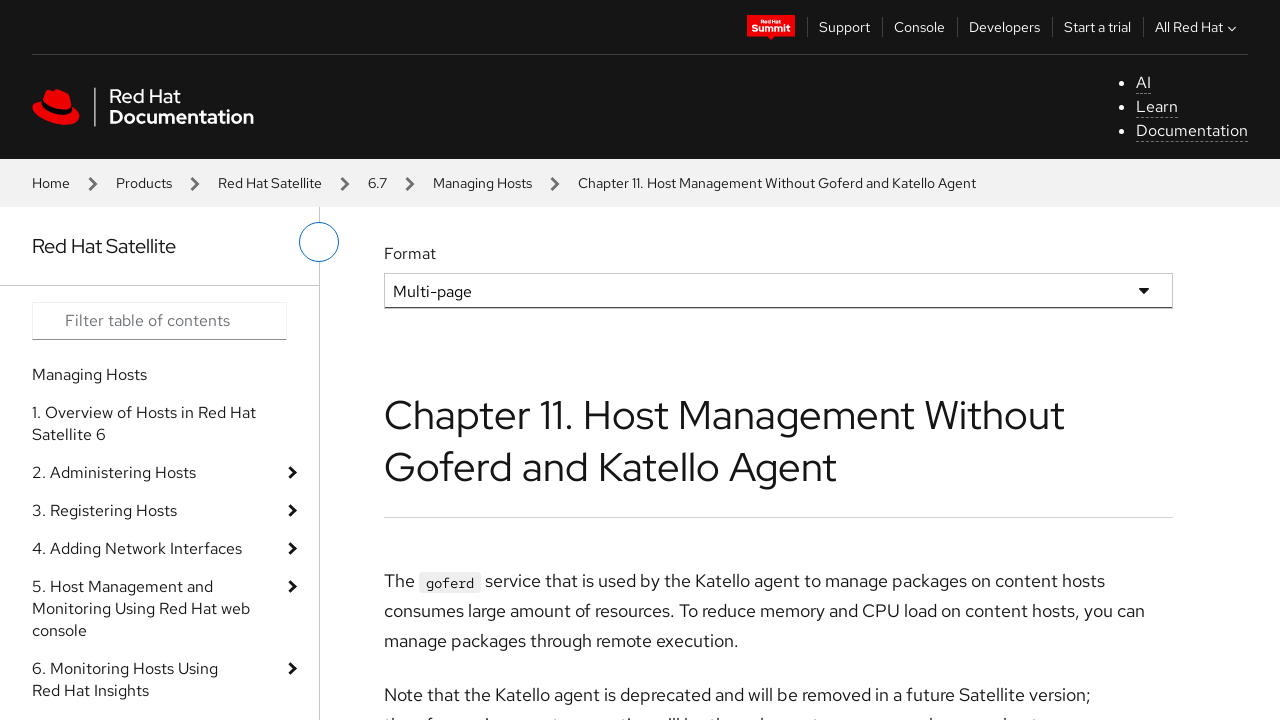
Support (844, 27)
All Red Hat (1198, 27)
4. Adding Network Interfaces (137, 548)
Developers (1004, 27)
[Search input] (159, 321)
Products (144, 183)
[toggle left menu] (319, 242)
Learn (1157, 106)
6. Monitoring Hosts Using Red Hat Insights (125, 679)
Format (410, 253)
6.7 (377, 183)
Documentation (1192, 130)
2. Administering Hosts (114, 472)
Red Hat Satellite (270, 183)
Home (51, 183)
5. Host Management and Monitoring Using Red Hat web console (141, 608)
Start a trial (1097, 27)
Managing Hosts (482, 183)
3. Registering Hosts (104, 510)
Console (919, 27)
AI (1143, 82)
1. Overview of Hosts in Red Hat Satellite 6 (144, 423)
